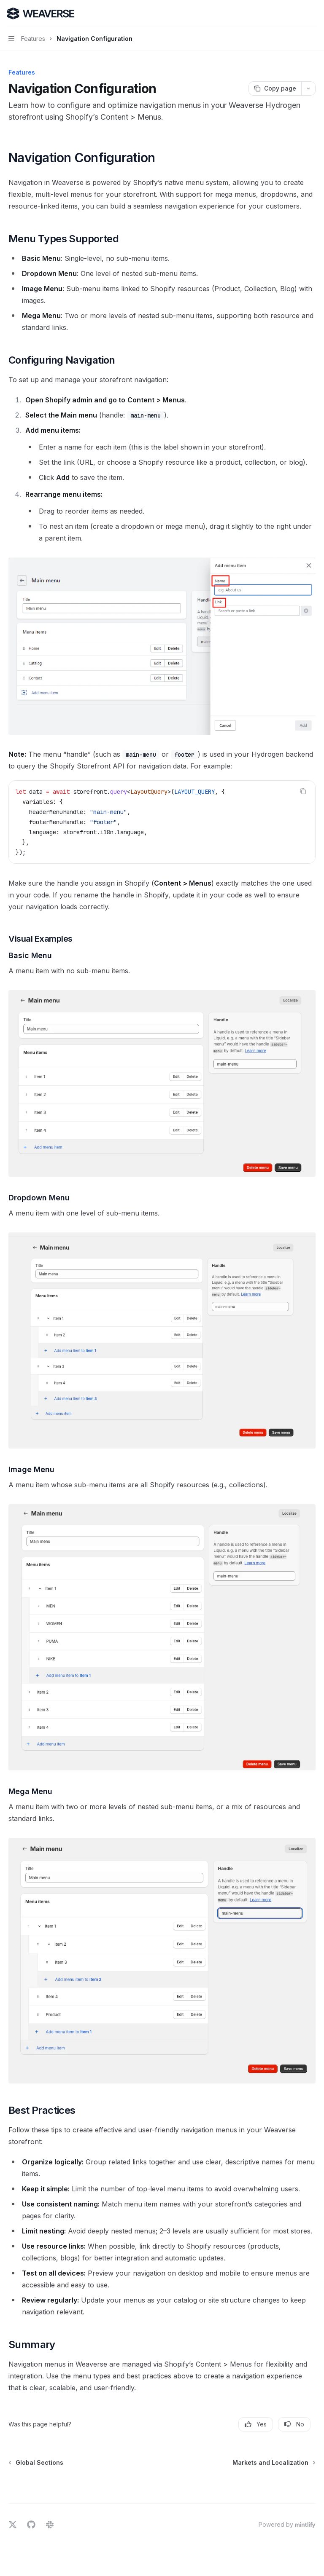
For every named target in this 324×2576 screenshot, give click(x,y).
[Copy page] (274, 88)
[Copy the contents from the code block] (302, 791)
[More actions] (313, 13)
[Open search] (297, 13)
